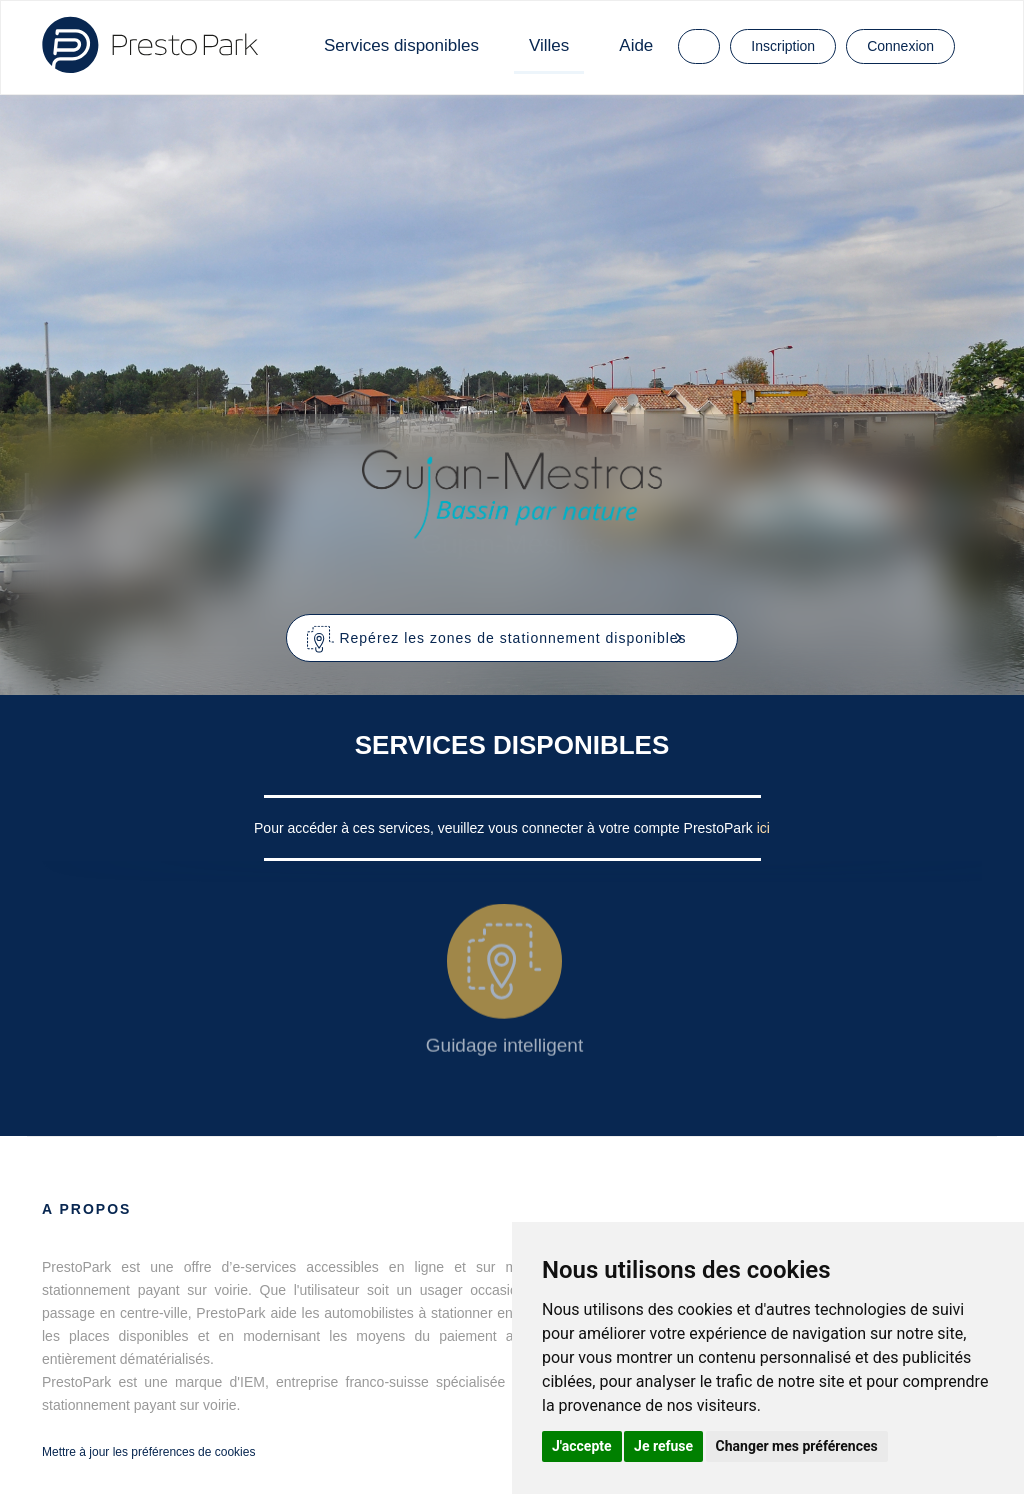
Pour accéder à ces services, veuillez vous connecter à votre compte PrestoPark (505, 828)
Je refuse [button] (663, 1446)
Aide (636, 45)
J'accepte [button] (582, 1446)
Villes (549, 45)
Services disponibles (401, 45)
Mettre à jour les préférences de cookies (148, 1452)
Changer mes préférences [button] (797, 1446)
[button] (512, 638)
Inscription (783, 46)
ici (763, 828)
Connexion (900, 46)
